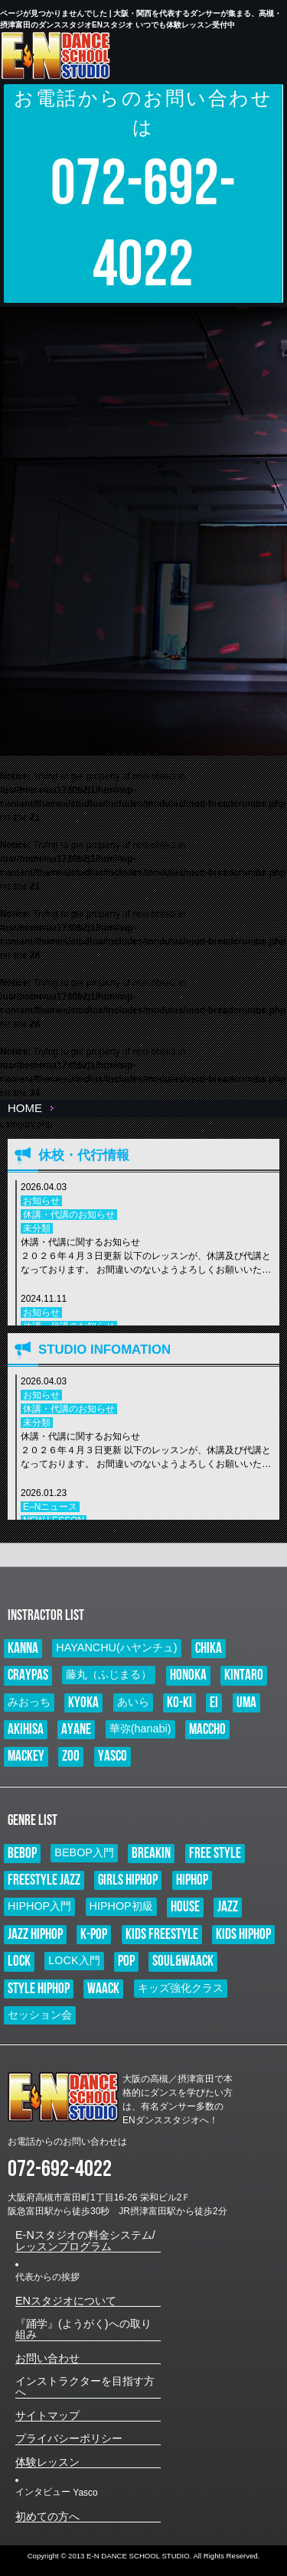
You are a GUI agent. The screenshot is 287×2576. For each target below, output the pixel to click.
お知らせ (41, 1200)
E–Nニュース (50, 1506)
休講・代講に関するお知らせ (146, 1257)
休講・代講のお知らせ (69, 1214)
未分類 (37, 1228)
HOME (25, 1107)
